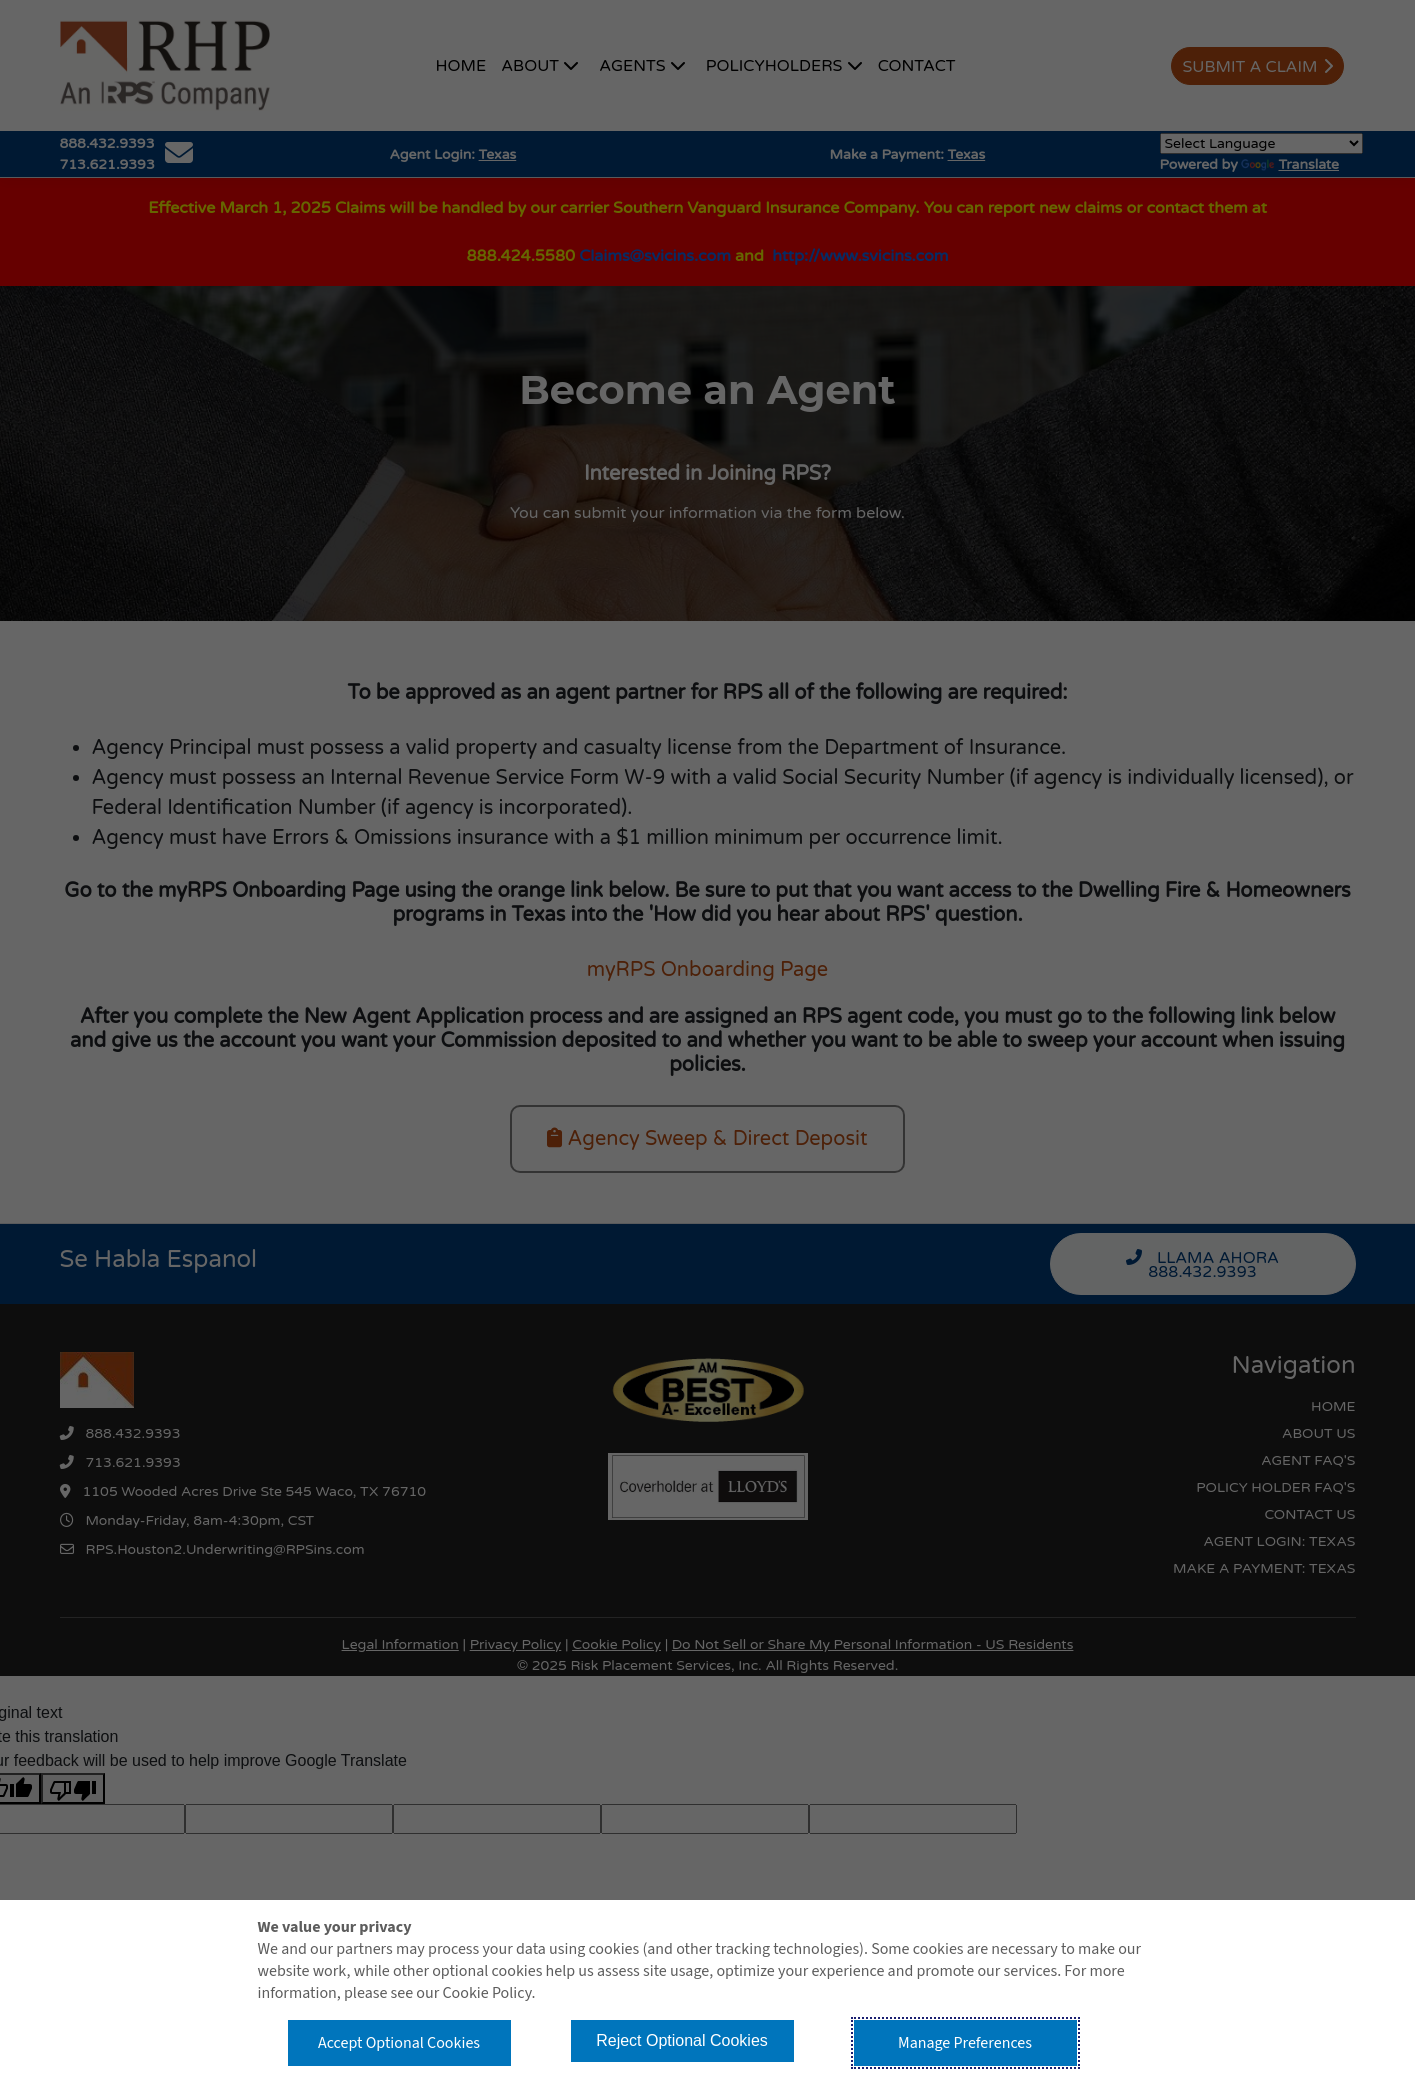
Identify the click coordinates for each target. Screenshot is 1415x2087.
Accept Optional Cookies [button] (399, 2043)
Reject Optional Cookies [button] (682, 2040)
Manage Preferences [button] (965, 2043)
